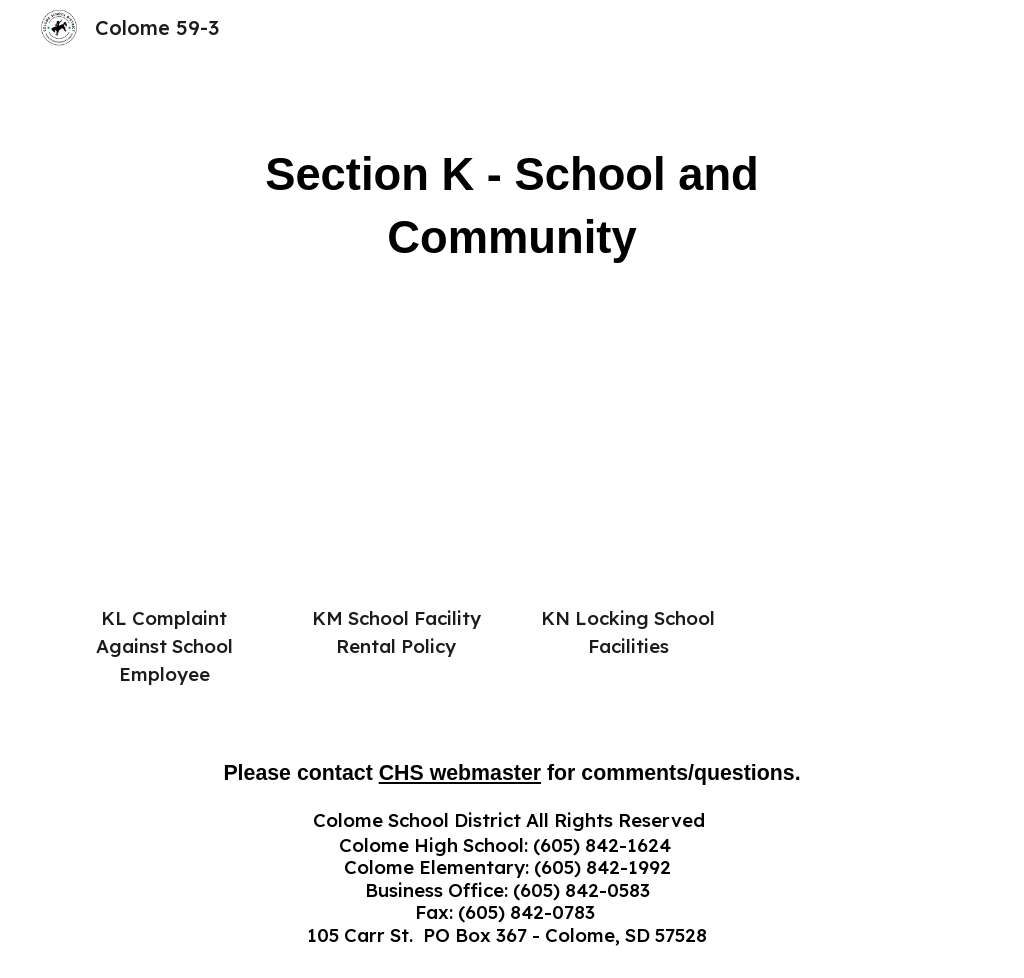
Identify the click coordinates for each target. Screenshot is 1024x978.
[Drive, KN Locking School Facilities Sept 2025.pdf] (628, 485)
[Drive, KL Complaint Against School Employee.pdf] (164, 485)
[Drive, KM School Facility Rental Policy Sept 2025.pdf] (396, 485)
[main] (511, 206)
